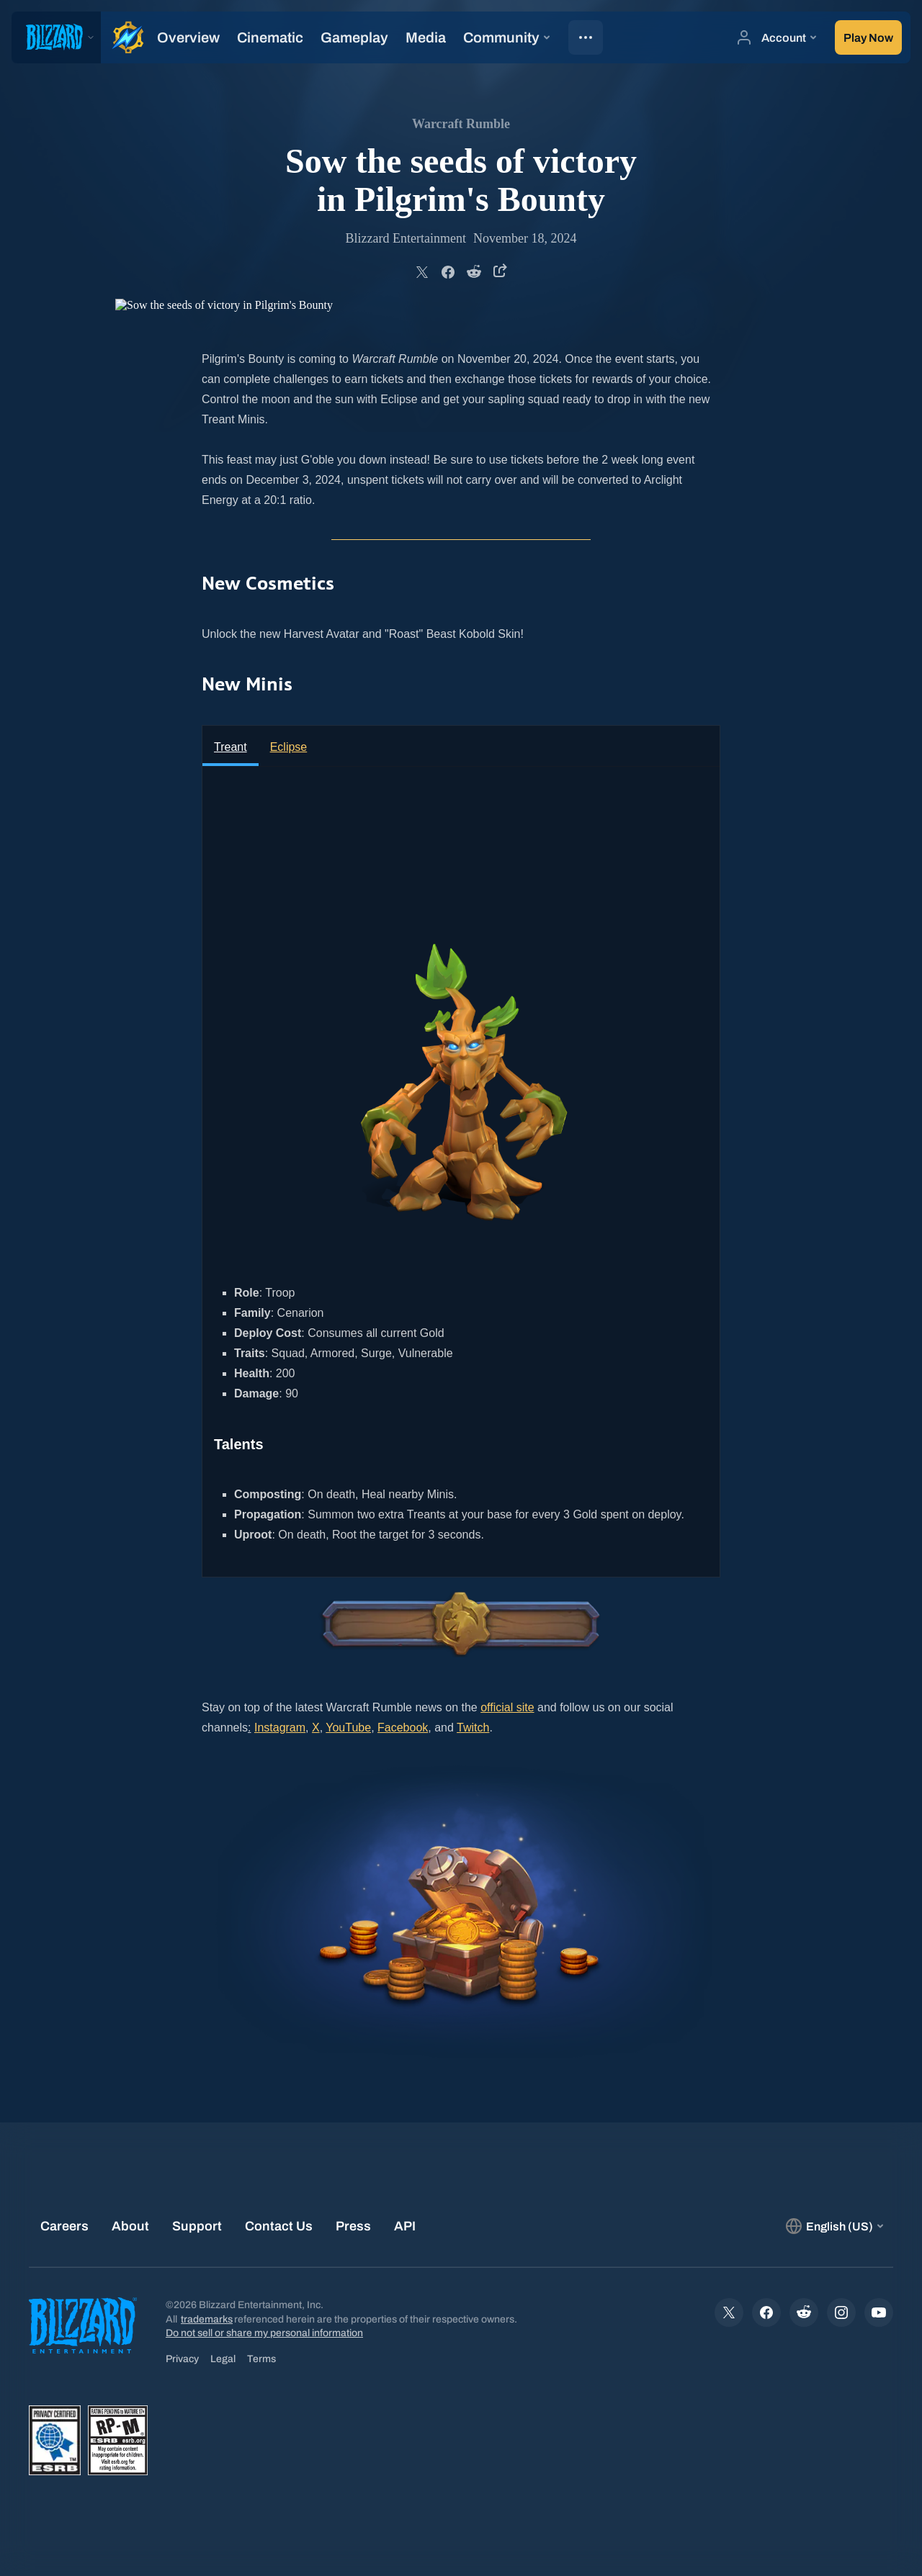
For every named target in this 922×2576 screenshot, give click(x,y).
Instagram (279, 1727)
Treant (230, 747)
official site (507, 1707)
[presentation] (56, 37)
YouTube (348, 1727)
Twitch (473, 1727)
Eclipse (289, 747)
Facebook (402, 1727)
